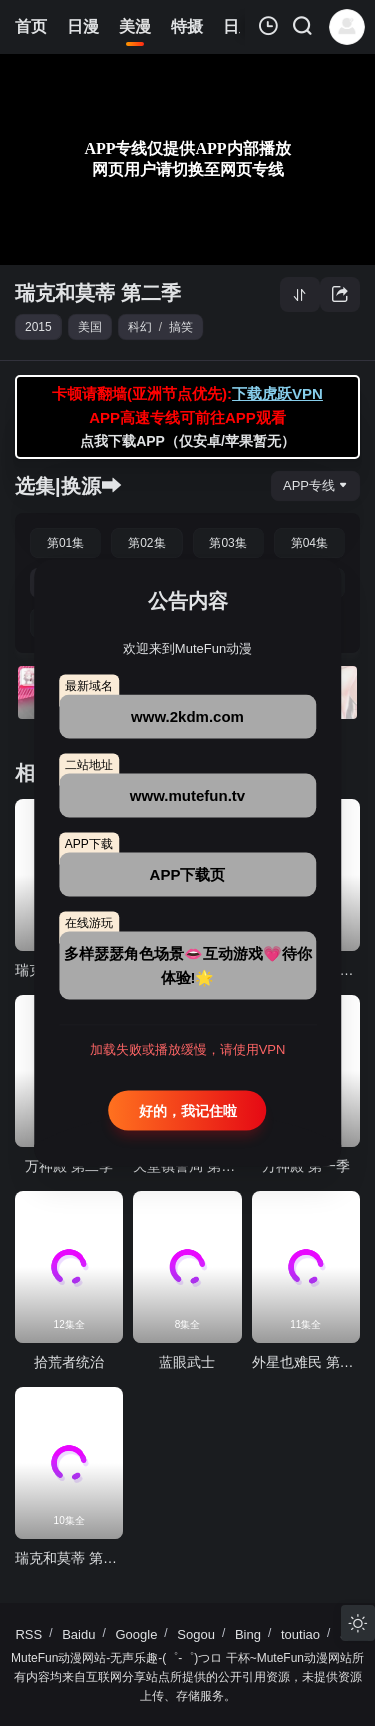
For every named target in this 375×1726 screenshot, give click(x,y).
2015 (38, 327)
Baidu (78, 1634)
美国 (90, 327)
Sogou (196, 1634)
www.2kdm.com (187, 715)
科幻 (140, 327)
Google (136, 1634)
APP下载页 (188, 873)
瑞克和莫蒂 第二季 (98, 293)
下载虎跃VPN (277, 393)
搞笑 (181, 327)
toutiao (300, 1634)
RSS (28, 1634)
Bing (248, 1634)
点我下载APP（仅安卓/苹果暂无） (187, 441)
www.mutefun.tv (187, 794)
